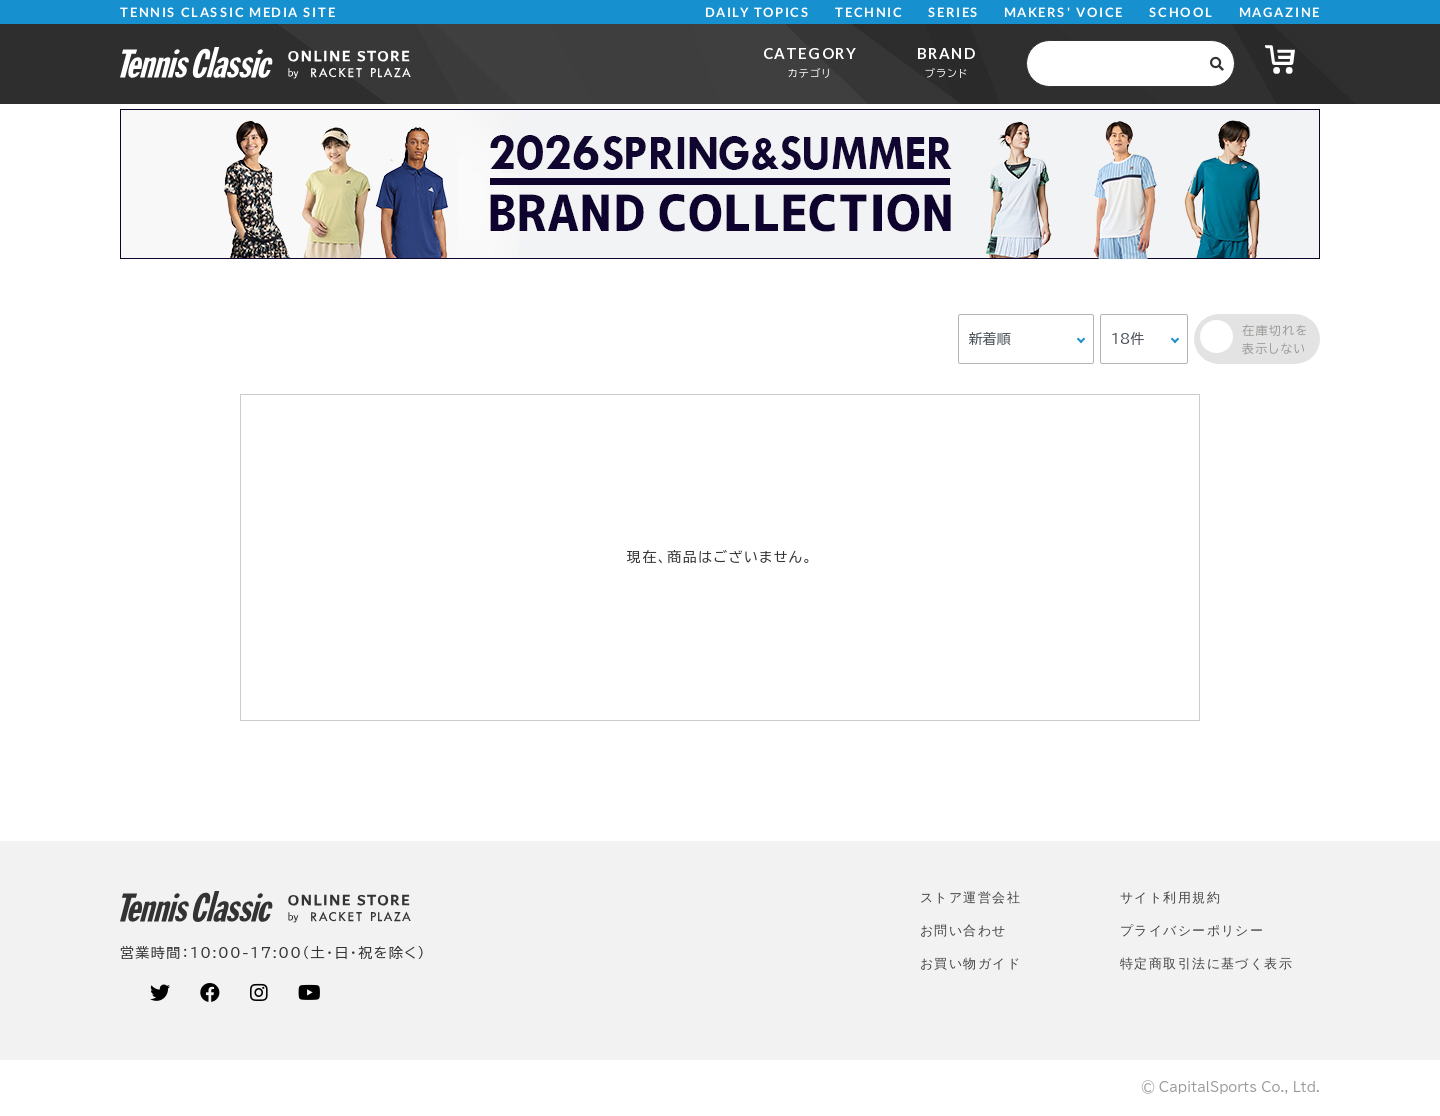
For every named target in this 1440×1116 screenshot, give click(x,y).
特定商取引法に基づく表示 (1206, 963)
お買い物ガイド (970, 963)
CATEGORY (810, 61)
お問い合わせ (963, 930)
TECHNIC (869, 12)
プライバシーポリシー (1192, 930)
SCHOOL (1181, 12)
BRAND (946, 61)
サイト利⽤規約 (1170, 897)
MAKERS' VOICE (1064, 12)
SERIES (954, 12)
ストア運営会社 (970, 897)
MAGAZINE (1279, 12)
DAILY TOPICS (757, 12)
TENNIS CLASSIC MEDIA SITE (228, 12)
